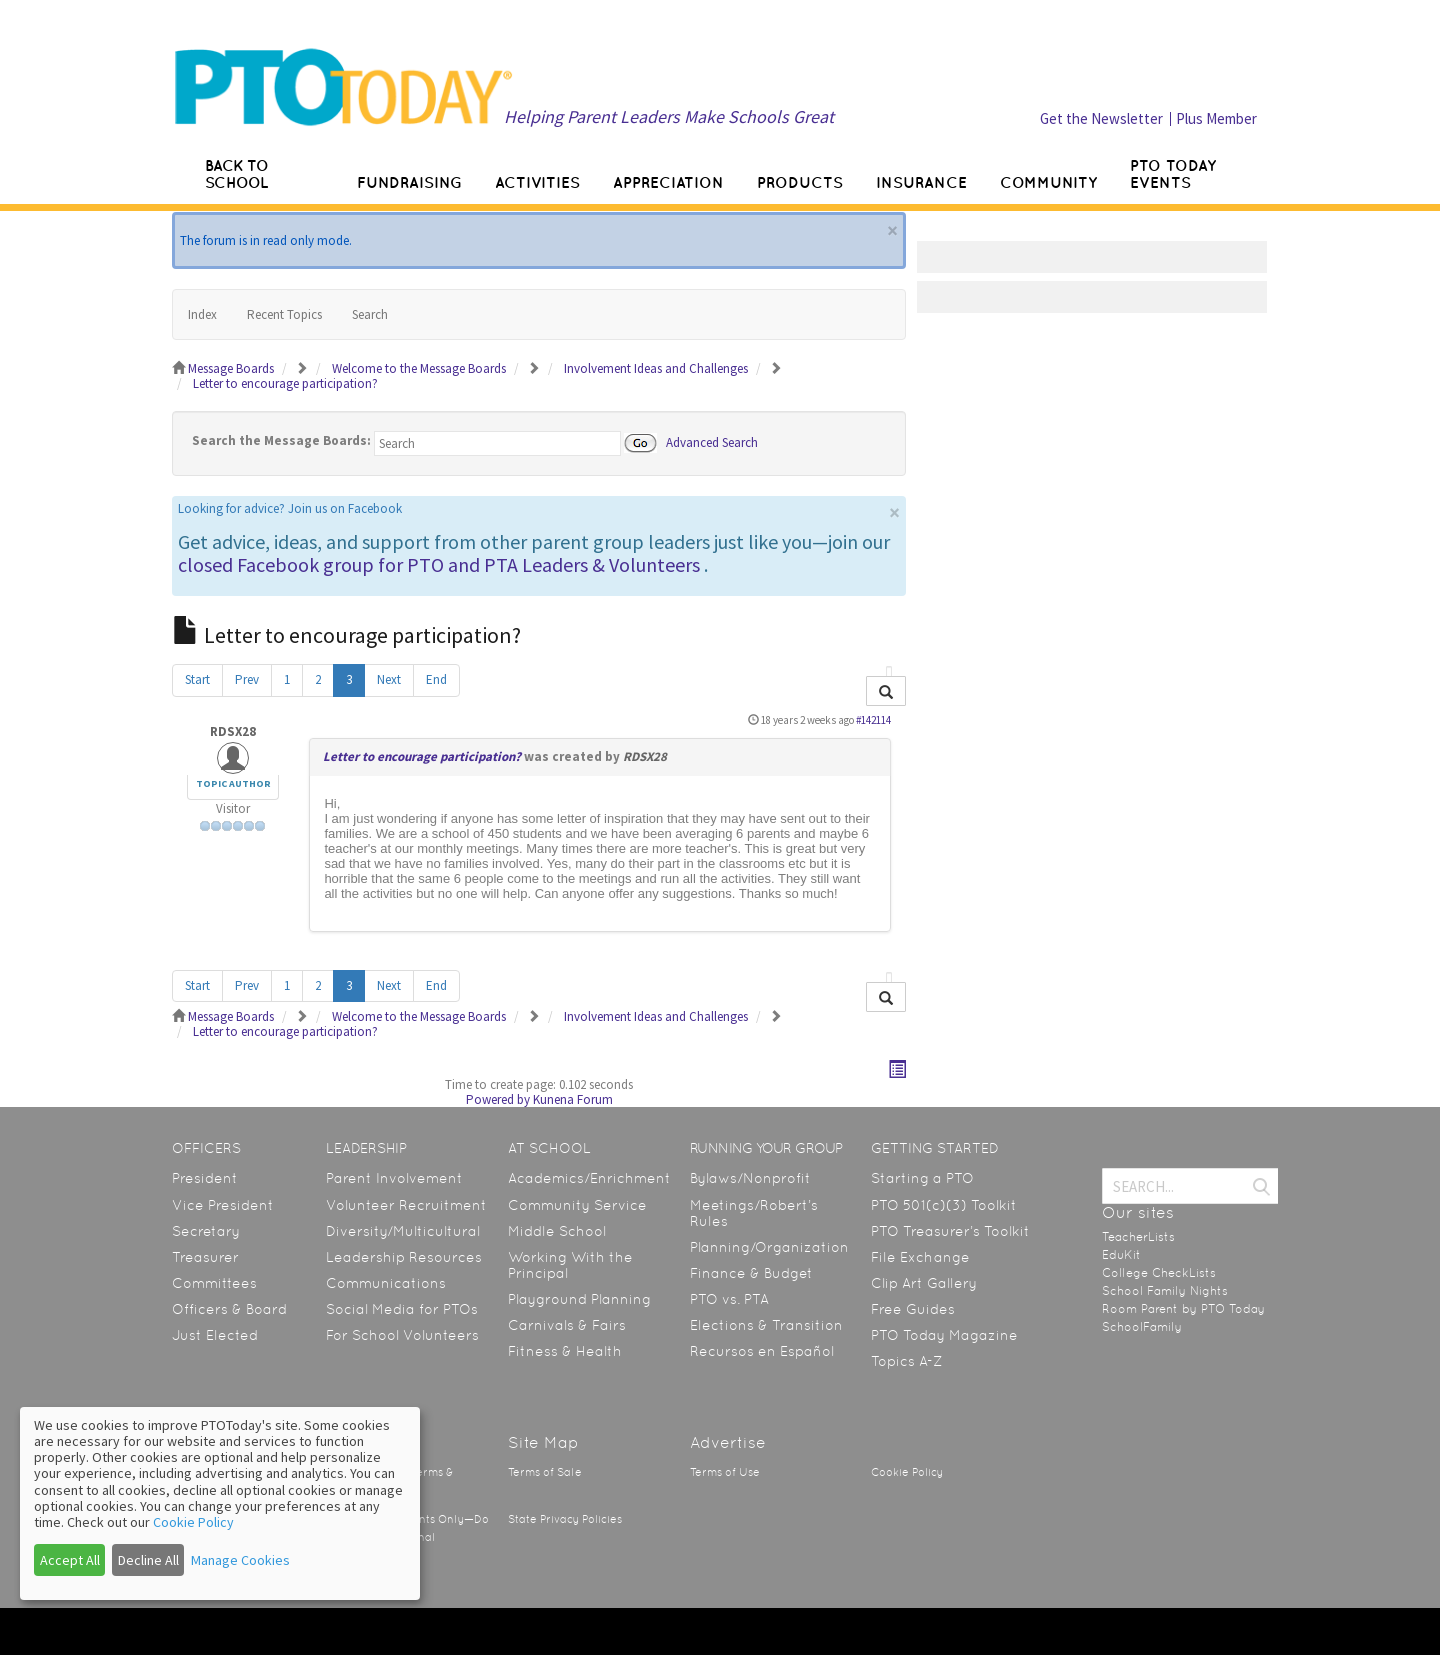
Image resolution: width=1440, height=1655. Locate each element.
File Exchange (920, 1257)
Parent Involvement (394, 1178)
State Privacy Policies (565, 1519)
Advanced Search (712, 441)
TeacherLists (1138, 1237)
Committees (214, 1283)
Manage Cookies (240, 1560)
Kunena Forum (573, 1099)
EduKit (1121, 1255)
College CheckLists (1159, 1273)
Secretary (206, 1231)
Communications (386, 1283)
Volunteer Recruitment (406, 1205)
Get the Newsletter (1101, 118)
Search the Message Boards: (281, 440)
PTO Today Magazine (944, 1335)
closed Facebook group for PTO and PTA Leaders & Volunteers (439, 564)
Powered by (498, 1099)
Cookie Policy (907, 1472)
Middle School (557, 1231)
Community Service (577, 1205)
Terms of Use (725, 1472)
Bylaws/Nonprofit (750, 1178)
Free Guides (913, 1309)
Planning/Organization (769, 1247)
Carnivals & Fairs (567, 1325)
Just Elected (215, 1335)
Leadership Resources (404, 1257)
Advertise (728, 1442)
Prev (247, 679)
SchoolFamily (1142, 1327)
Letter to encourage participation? (422, 756)
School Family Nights (1165, 1291)
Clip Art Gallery (924, 1283)
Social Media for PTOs (402, 1309)
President (205, 1178)
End (436, 679)
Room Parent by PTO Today (1183, 1309)
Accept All (70, 1560)
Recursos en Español (762, 1351)
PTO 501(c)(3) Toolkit (944, 1205)
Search (370, 314)
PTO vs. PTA (729, 1299)
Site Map (543, 1442)
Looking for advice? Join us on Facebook (290, 508)
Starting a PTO (922, 1178)
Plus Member (1216, 118)
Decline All (148, 1560)
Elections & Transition (766, 1325)
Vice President (223, 1205)
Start (197, 679)
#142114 (873, 720)
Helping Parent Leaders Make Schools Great (669, 116)
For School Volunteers (402, 1335)
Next (389, 679)
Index (202, 314)
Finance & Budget (751, 1273)
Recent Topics (284, 314)
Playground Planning (579, 1299)
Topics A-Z (906, 1361)
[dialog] (220, 1503)
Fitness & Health (565, 1351)
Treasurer (205, 1257)
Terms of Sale (545, 1472)
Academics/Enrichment (589, 1178)
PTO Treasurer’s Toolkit (950, 1231)
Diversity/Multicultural (403, 1231)
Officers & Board (229, 1309)
